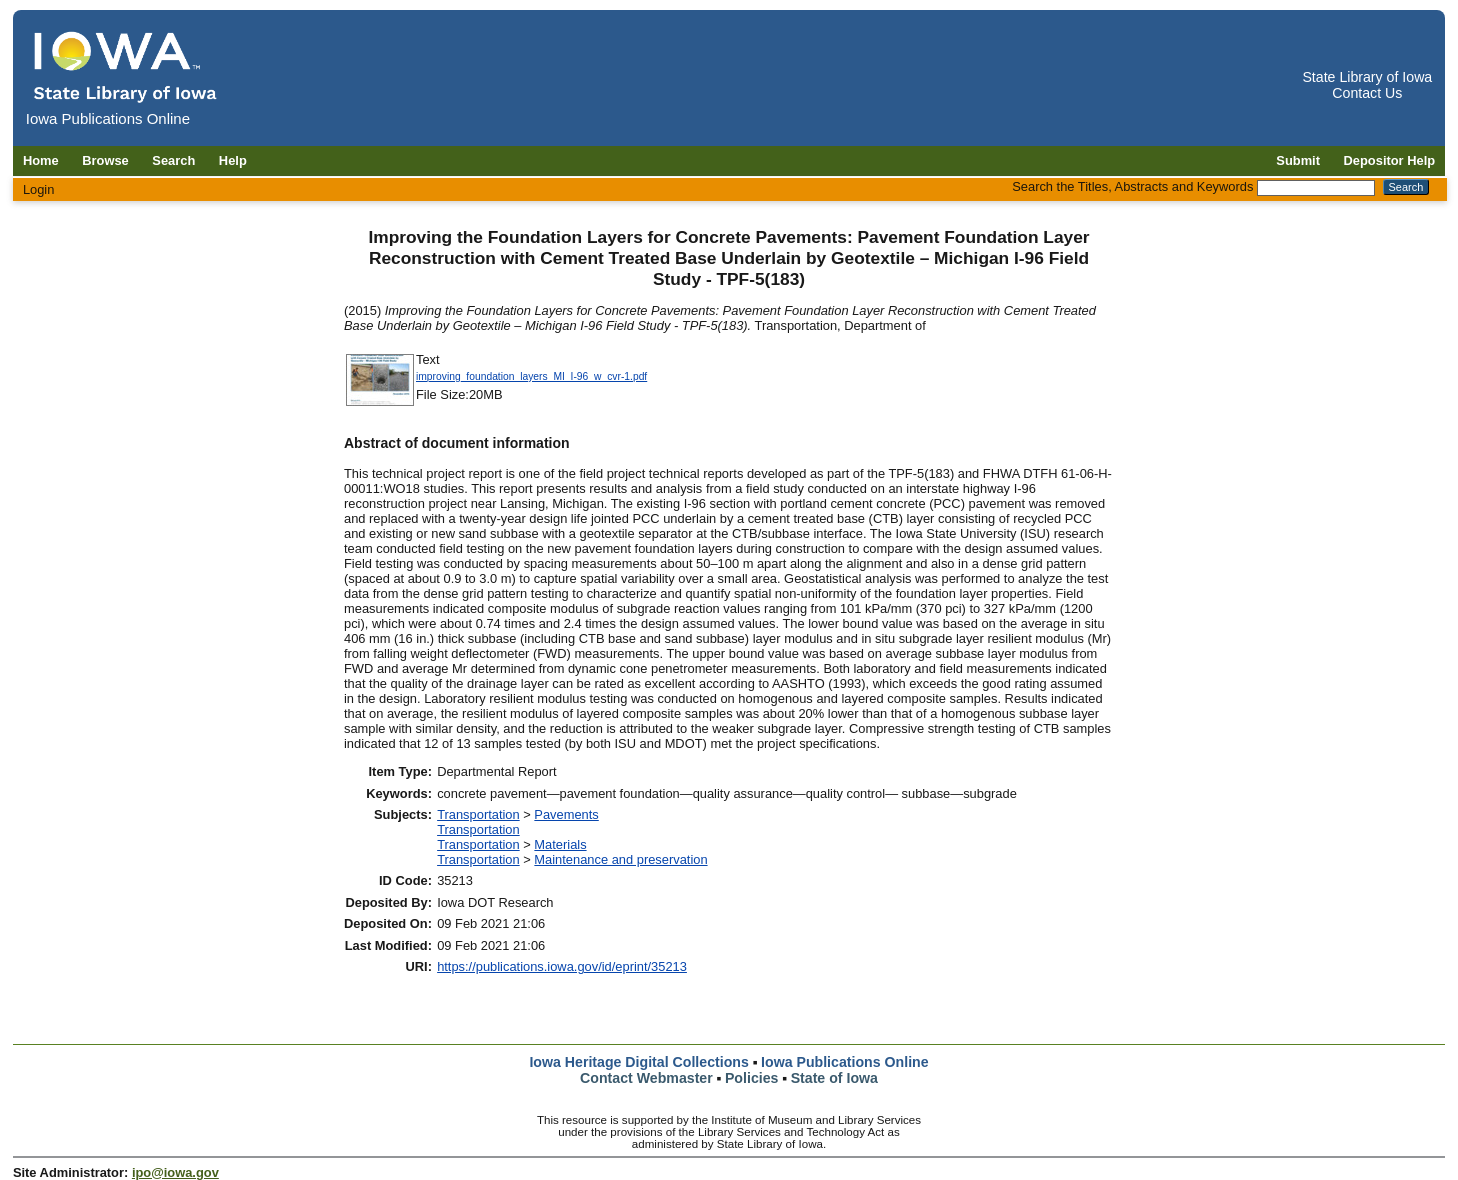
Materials (560, 844)
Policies (752, 1078)
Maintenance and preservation (620, 859)
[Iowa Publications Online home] (126, 66)
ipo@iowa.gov (175, 1172)
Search (173, 160)
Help (233, 160)
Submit (1298, 160)
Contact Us (1367, 93)
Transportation (478, 814)
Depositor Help (1390, 160)
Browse (105, 160)
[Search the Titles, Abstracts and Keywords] (1316, 188)
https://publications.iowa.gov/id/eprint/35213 (562, 966)
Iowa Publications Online (845, 1062)
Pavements (566, 814)
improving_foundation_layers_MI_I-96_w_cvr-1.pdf (531, 376)
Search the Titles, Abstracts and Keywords (1132, 186)
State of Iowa (834, 1078)
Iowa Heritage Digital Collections (638, 1062)
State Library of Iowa (1367, 77)
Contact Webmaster (646, 1078)
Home (41, 160)
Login (39, 189)
